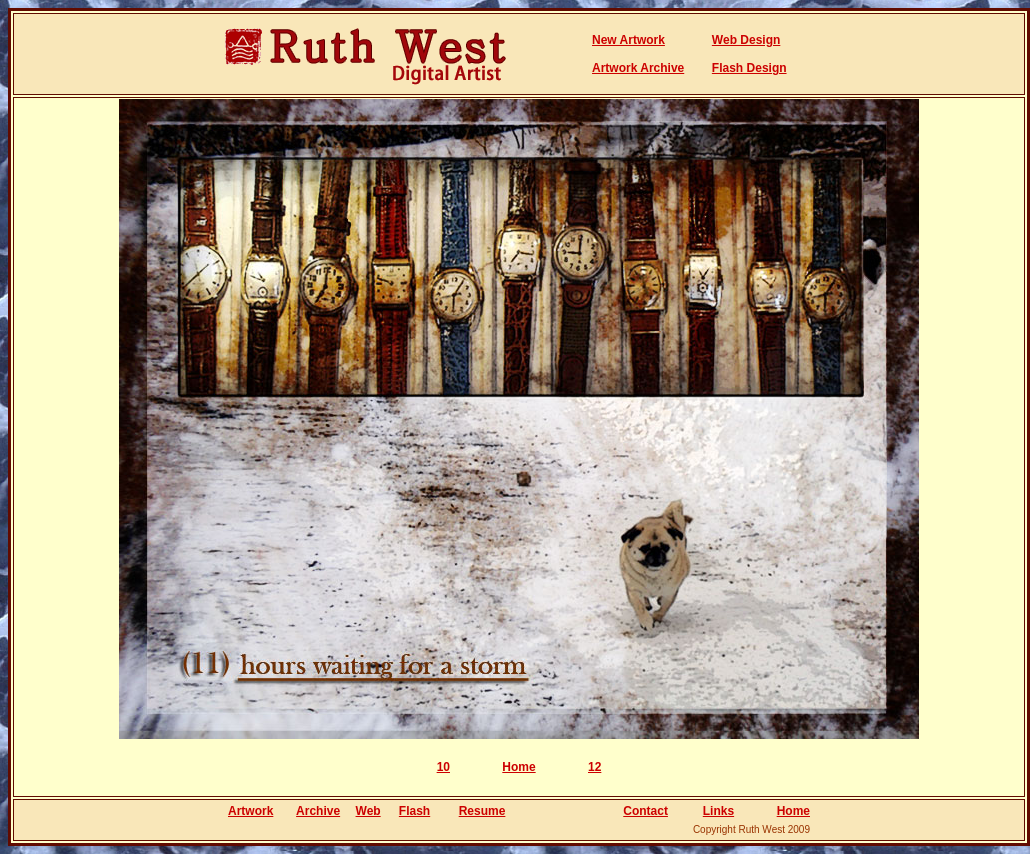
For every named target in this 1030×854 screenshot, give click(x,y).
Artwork (250, 811)
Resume (482, 811)
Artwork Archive (638, 68)
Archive (318, 811)
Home (518, 767)
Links (718, 811)
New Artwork (628, 40)
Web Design (746, 40)
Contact (645, 811)
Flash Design (749, 68)
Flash (414, 811)
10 (443, 767)
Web (368, 811)
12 (594, 767)
